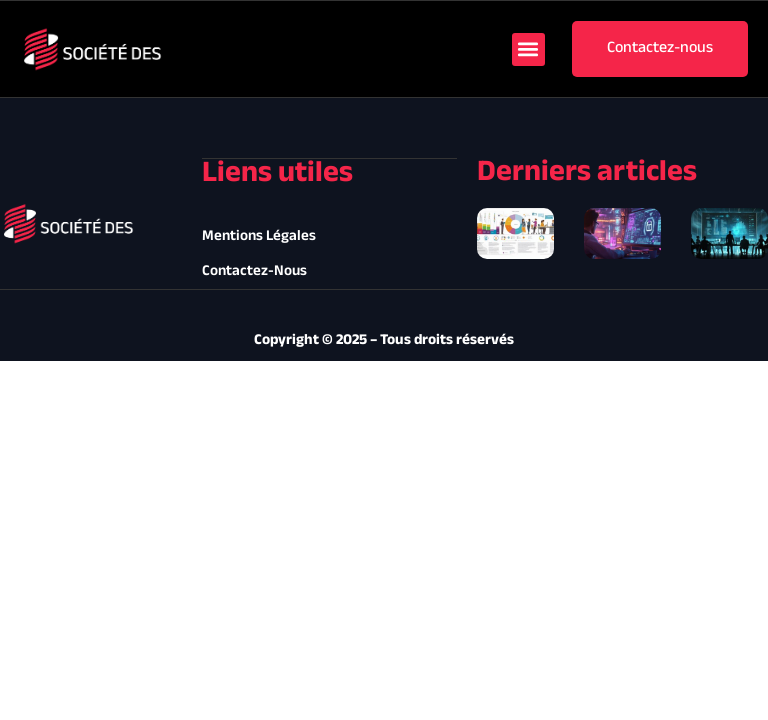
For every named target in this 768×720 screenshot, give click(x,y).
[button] (528, 49)
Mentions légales (259, 236)
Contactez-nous (254, 271)
